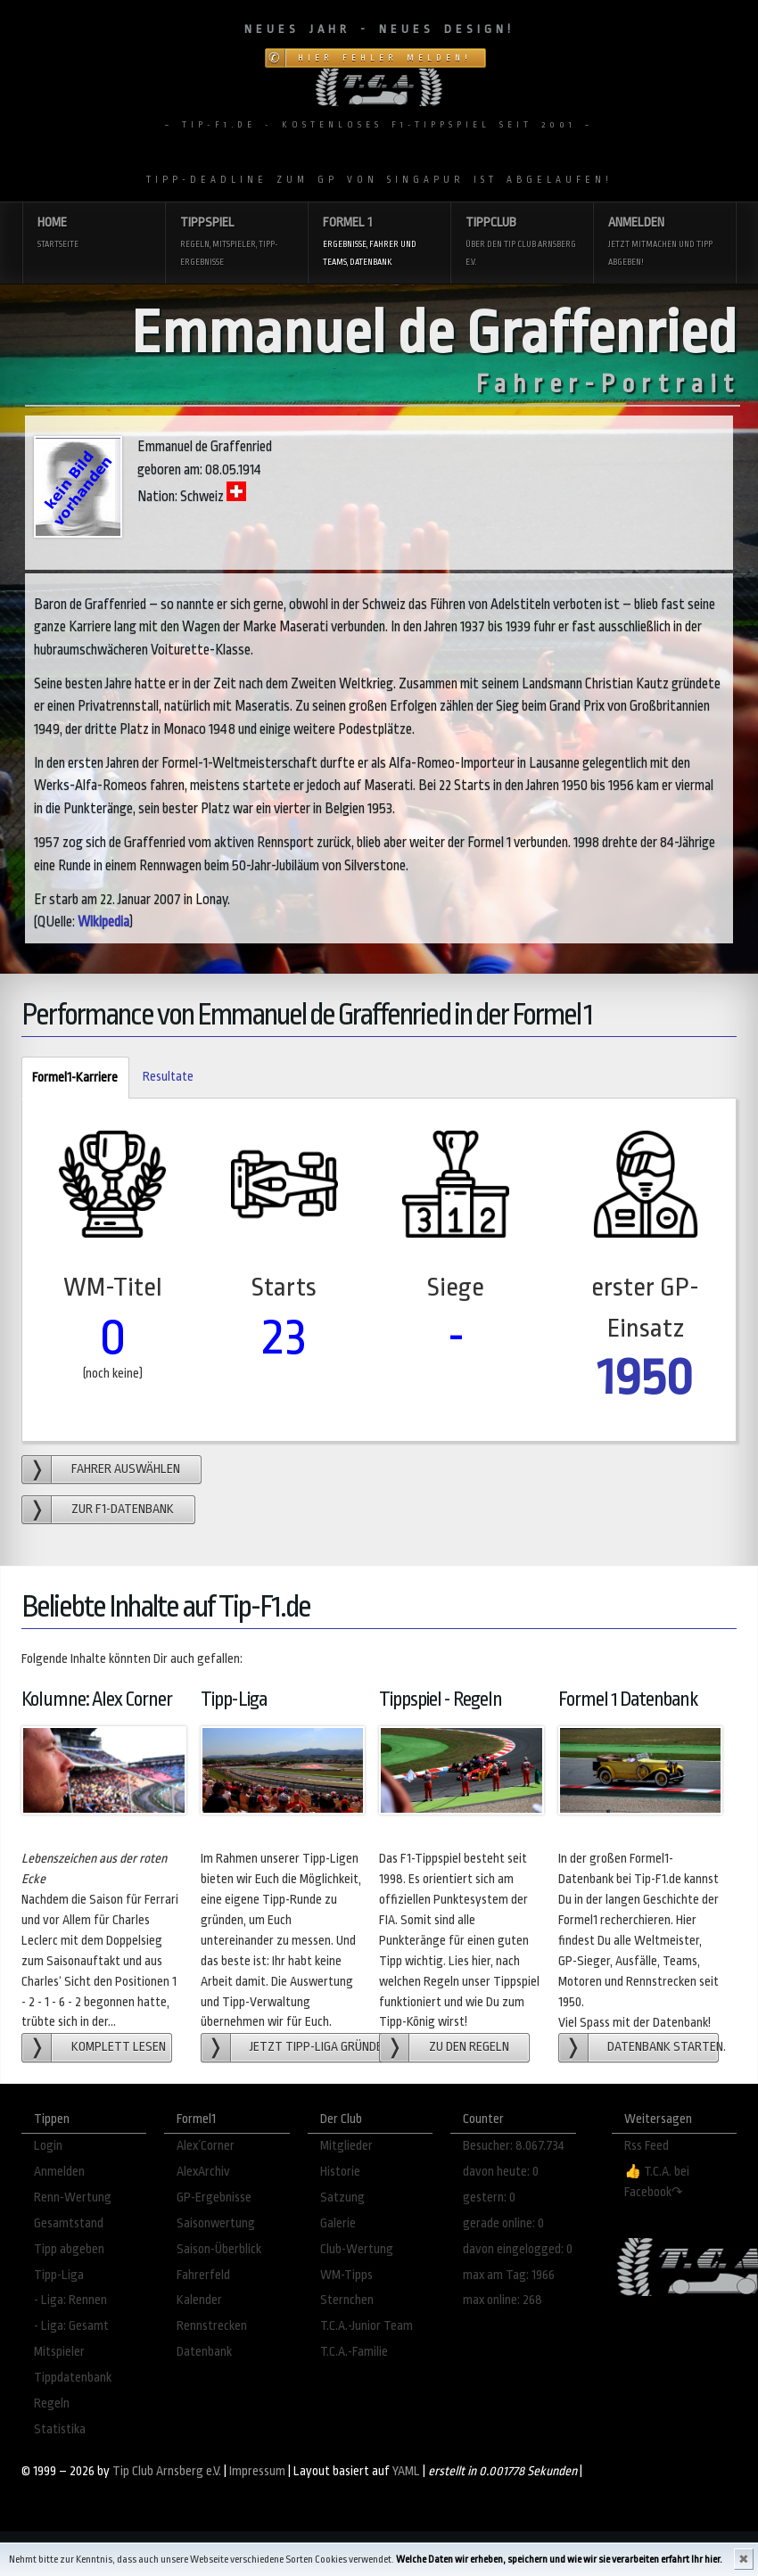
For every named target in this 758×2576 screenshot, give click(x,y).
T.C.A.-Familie (354, 2351)
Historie (340, 2171)
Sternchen (347, 2300)
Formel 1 (379, 243)
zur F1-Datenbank (122, 1509)
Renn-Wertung (72, 2197)
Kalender (199, 2300)
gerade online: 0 (503, 2223)
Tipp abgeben (69, 2249)
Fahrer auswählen (125, 1469)
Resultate (168, 1076)
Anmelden (664, 243)
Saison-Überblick (219, 2249)
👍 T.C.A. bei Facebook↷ (656, 2182)
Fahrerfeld (203, 2275)
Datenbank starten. (663, 2046)
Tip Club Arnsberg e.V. (166, 2471)
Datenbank (204, 2351)
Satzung (342, 2197)
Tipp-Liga (59, 2275)
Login (48, 2145)
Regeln (52, 2403)
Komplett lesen (118, 2046)
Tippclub (522, 243)
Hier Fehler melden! (385, 57)
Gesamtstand (68, 2223)
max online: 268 (502, 2300)
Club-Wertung (356, 2249)
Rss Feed (646, 2145)
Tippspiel (236, 243)
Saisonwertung (216, 2223)
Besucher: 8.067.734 (513, 2145)
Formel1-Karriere (69, 1078)
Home (93, 234)
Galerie (338, 2223)
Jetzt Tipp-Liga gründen (316, 2046)
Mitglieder (346, 2145)
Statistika (60, 2429)
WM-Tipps (346, 2275)
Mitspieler (59, 2351)
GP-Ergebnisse (214, 2197)
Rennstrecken (212, 2325)
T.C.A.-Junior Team (366, 2325)
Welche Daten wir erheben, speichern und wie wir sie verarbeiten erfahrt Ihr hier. (559, 2559)
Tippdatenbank (72, 2377)
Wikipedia (103, 922)
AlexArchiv (203, 2171)
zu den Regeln (469, 2046)
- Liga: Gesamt (71, 2325)
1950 (645, 1377)
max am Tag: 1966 (509, 2275)
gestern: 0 (489, 2197)
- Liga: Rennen (70, 2300)
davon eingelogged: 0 (518, 2249)
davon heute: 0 (501, 2171)
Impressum (257, 2471)
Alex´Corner (206, 2145)
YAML (406, 2471)
